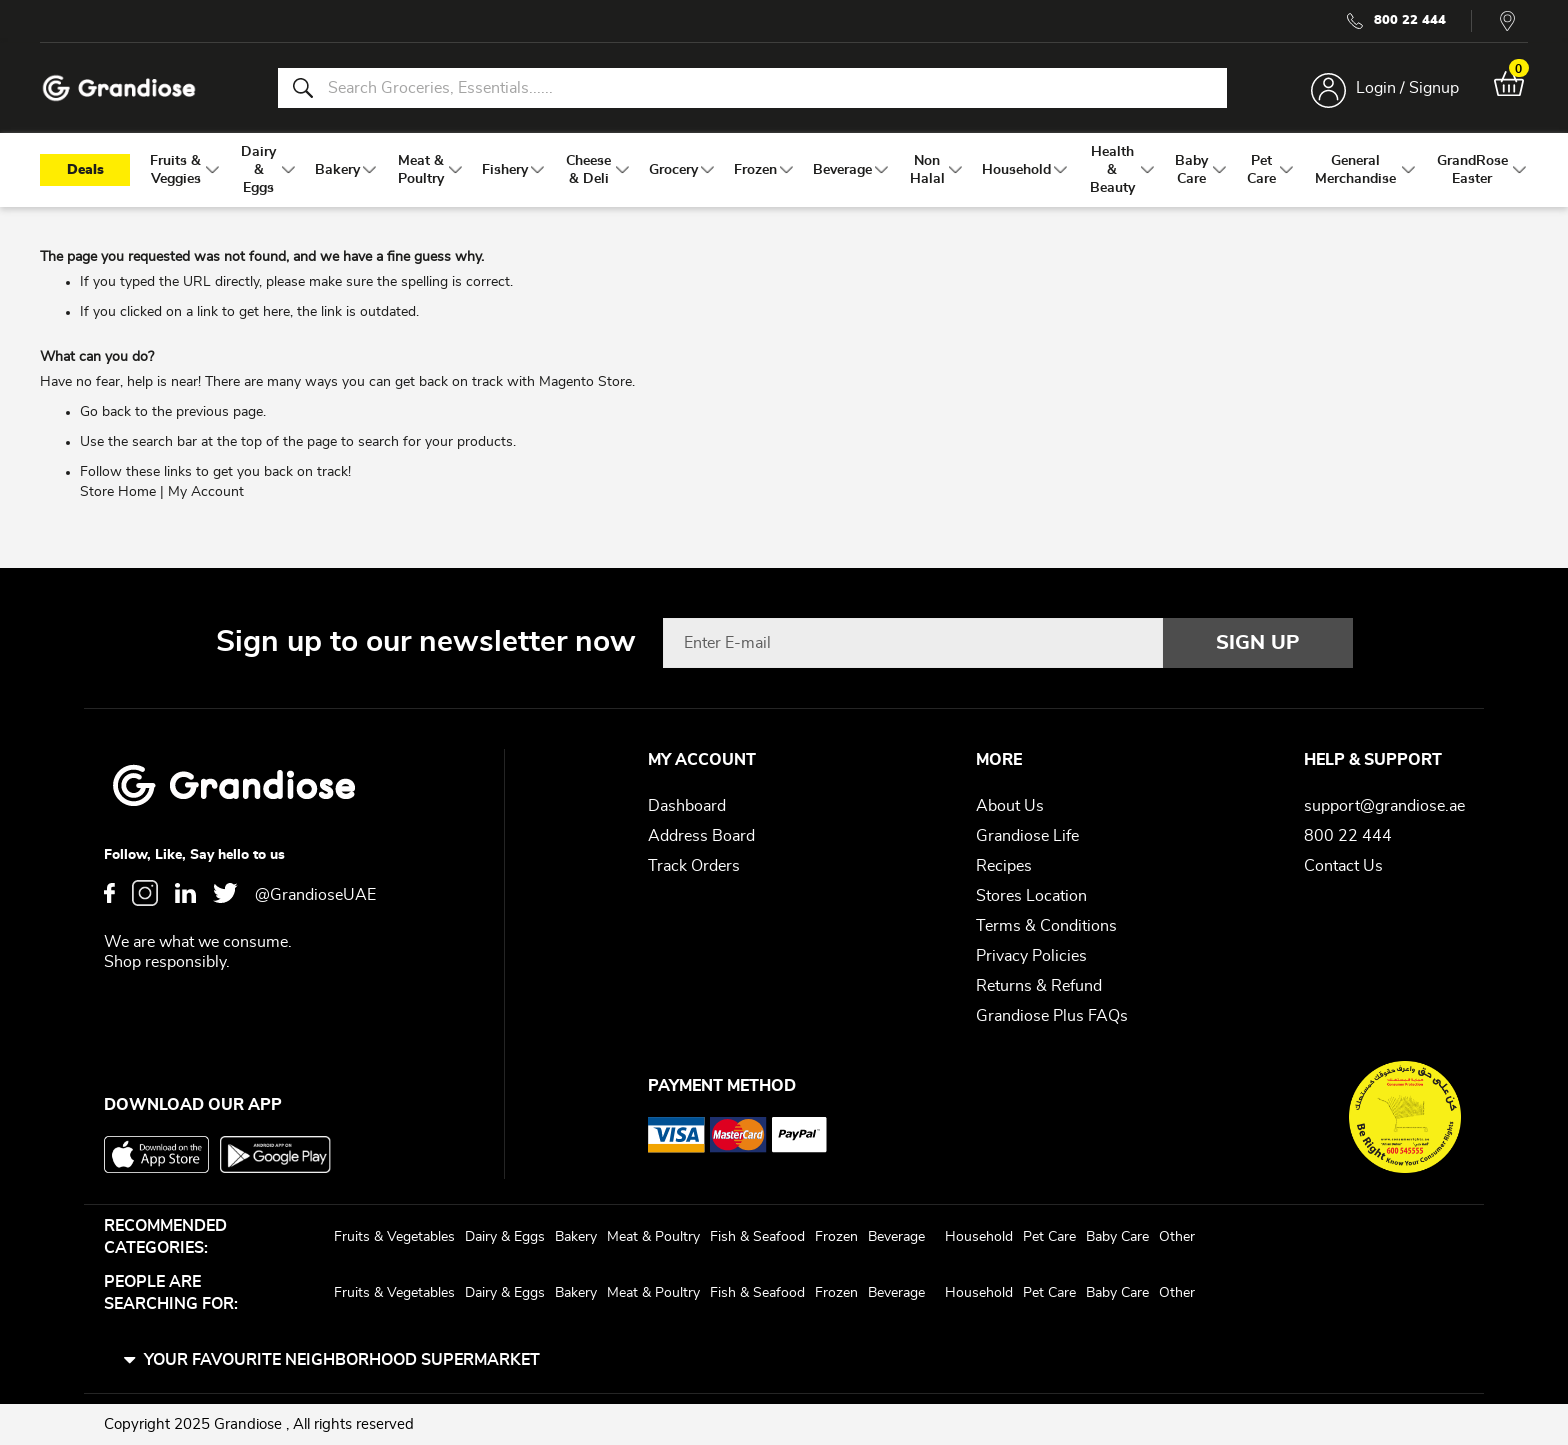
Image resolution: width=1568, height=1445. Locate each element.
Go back (105, 413)
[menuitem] (175, 171)
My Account (206, 493)
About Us (1010, 806)
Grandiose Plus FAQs (1052, 1016)
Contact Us (1343, 866)
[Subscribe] (1258, 643)
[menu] (784, 171)
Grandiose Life (1027, 836)
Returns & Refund (1039, 986)
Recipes (1004, 866)
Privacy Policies (1031, 956)
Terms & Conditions (1046, 926)
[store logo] (120, 88)
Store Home (118, 493)
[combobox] (752, 88)
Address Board (701, 836)
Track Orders (694, 866)
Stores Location (1031, 896)
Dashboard (687, 806)
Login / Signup (1406, 88)
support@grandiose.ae (1384, 806)
